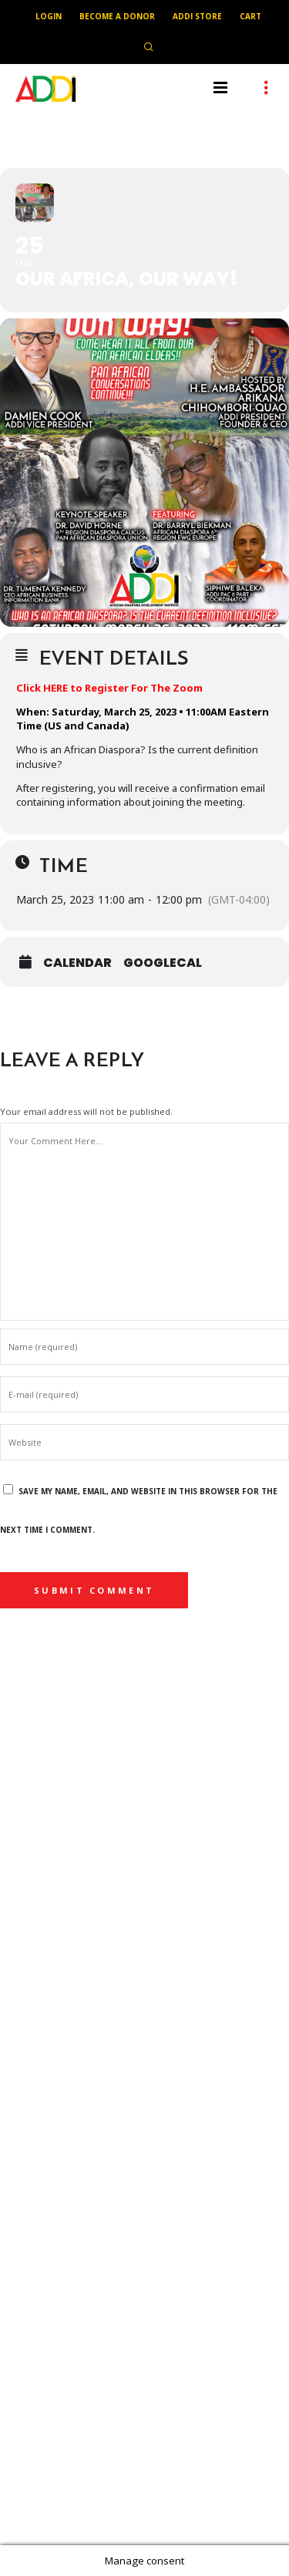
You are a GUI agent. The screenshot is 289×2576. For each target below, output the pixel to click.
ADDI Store (197, 16)
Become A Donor (117, 16)
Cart (250, 16)
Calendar (77, 963)
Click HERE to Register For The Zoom (109, 688)
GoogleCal (162, 963)
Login (48, 16)
